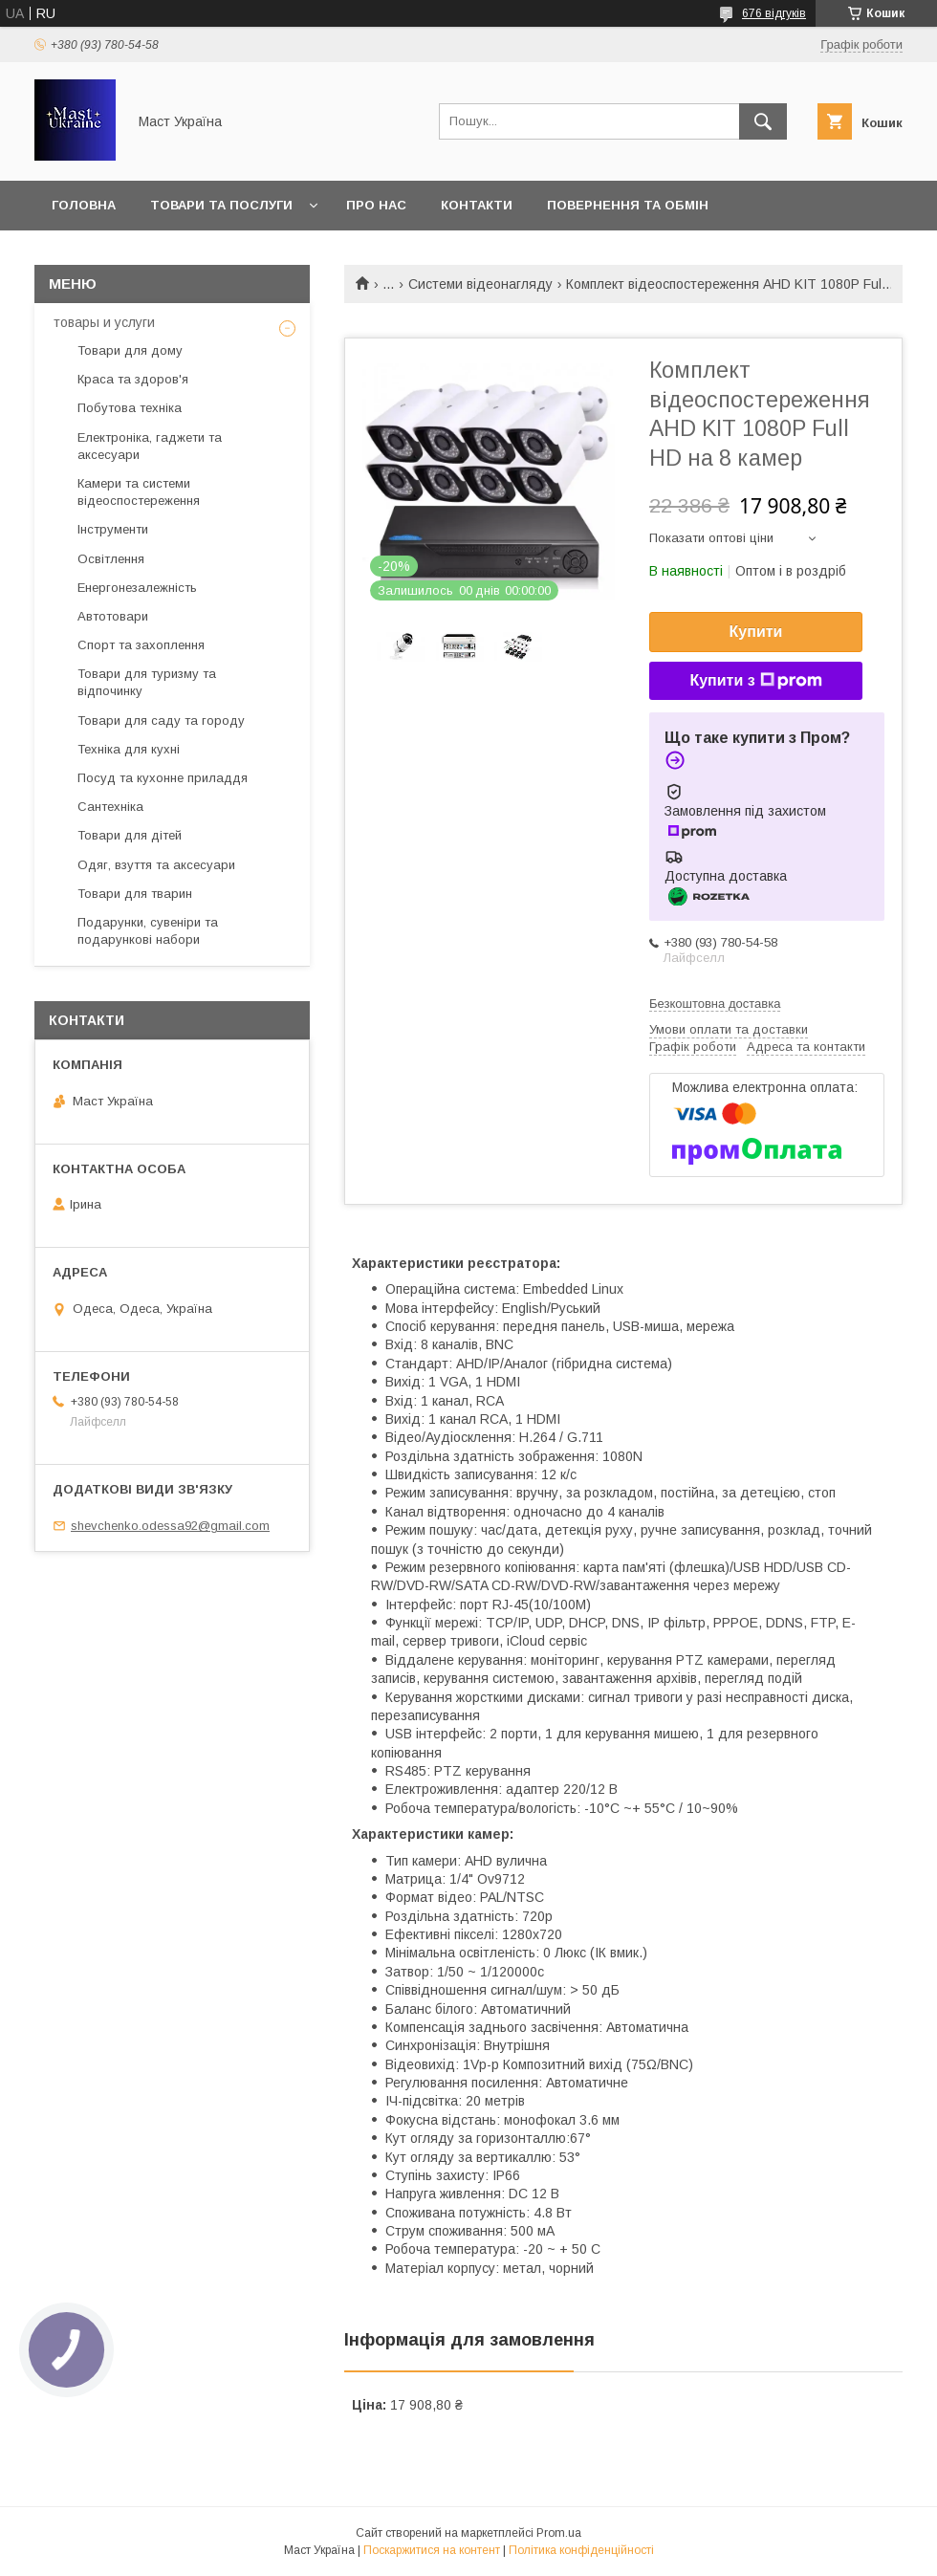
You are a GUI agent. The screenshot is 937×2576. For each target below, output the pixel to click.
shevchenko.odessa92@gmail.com (170, 1525)
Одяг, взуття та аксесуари (156, 865)
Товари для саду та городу (161, 720)
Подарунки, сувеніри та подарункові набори (147, 931)
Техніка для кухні (128, 749)
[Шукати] (763, 121)
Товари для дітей (129, 835)
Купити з (755, 680)
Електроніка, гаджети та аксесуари (149, 446)
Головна (84, 205)
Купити (756, 631)
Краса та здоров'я (132, 379)
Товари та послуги (221, 205)
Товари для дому (130, 350)
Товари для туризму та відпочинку (146, 682)
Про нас (376, 205)
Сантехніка (110, 806)
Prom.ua (558, 2533)
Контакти (476, 205)
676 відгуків (774, 13)
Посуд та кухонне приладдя (162, 778)
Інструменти (112, 529)
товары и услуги (104, 322)
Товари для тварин (134, 893)
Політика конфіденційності (581, 2550)
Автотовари (112, 616)
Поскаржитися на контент (431, 2550)
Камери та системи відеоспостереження (138, 492)
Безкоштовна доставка (714, 1003)
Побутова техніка (129, 408)
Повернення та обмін (627, 205)
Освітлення (110, 559)
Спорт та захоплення (141, 645)
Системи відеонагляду (480, 284)
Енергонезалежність (137, 587)
